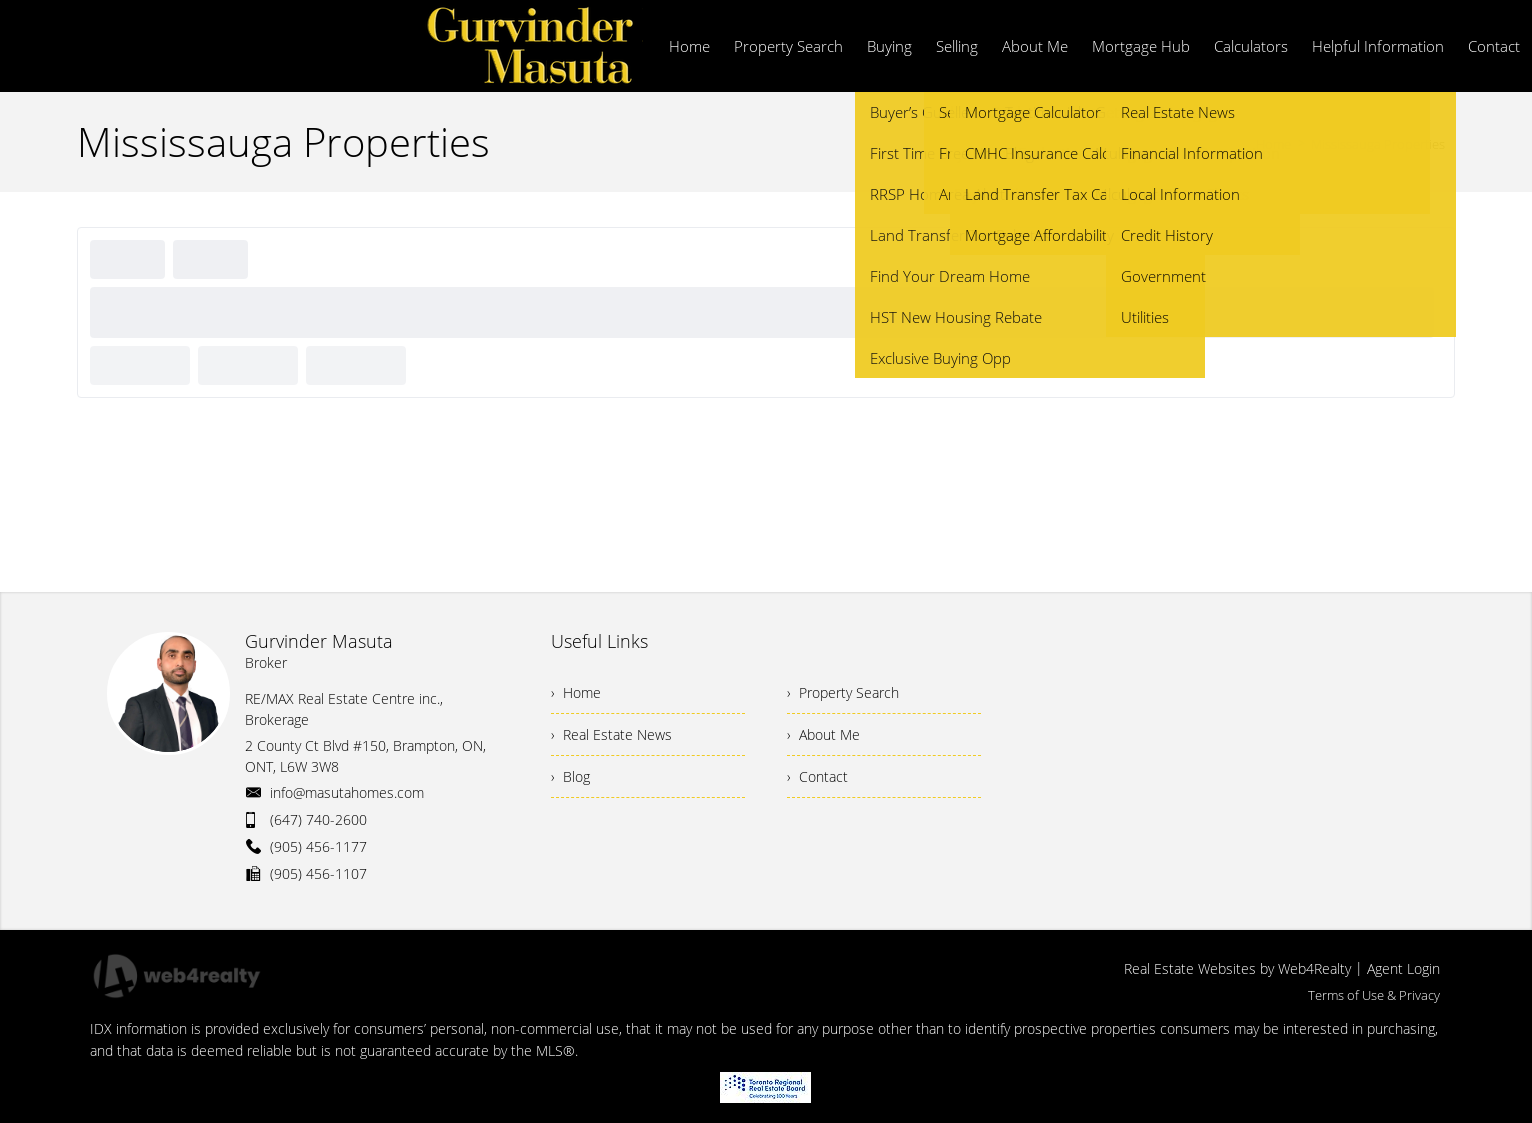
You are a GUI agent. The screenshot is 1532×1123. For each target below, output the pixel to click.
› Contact (817, 776)
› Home (576, 692)
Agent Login (1403, 968)
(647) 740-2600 (318, 819)
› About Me (823, 734)
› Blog (570, 776)
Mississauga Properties (1378, 144)
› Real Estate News (611, 734)
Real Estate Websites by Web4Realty (1237, 968)
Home (1273, 144)
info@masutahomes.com (347, 792)
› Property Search (843, 692)
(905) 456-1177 (318, 846)
